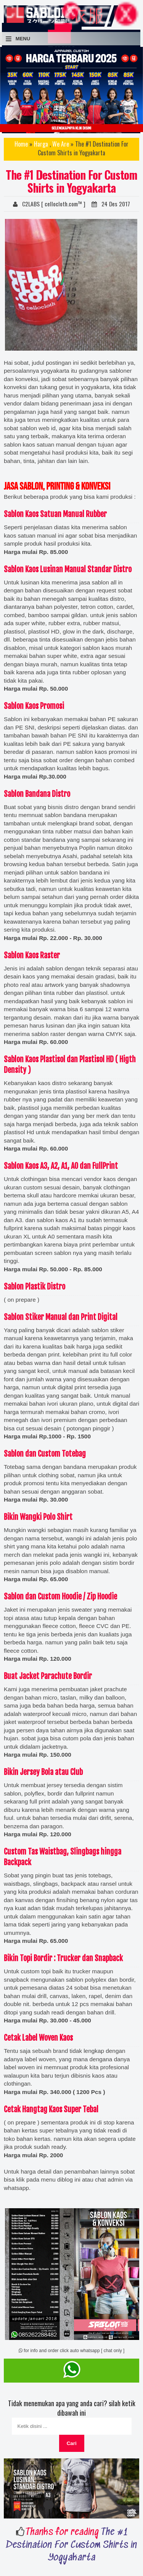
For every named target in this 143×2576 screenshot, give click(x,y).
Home (21, 143)
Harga (41, 143)
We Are (60, 143)
